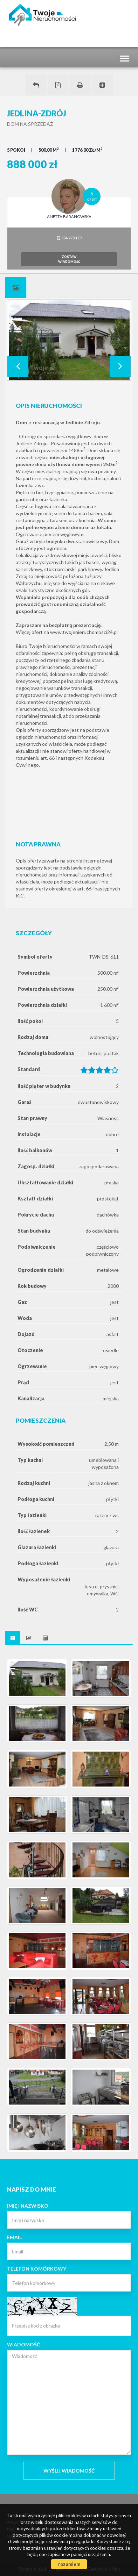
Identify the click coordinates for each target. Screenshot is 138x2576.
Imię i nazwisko (27, 2206)
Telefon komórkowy (36, 2269)
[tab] (15, 287)
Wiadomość (23, 2344)
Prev (17, 366)
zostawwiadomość (69, 259)
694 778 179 (69, 238)
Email (14, 2237)
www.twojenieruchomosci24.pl (84, 632)
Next (120, 366)
